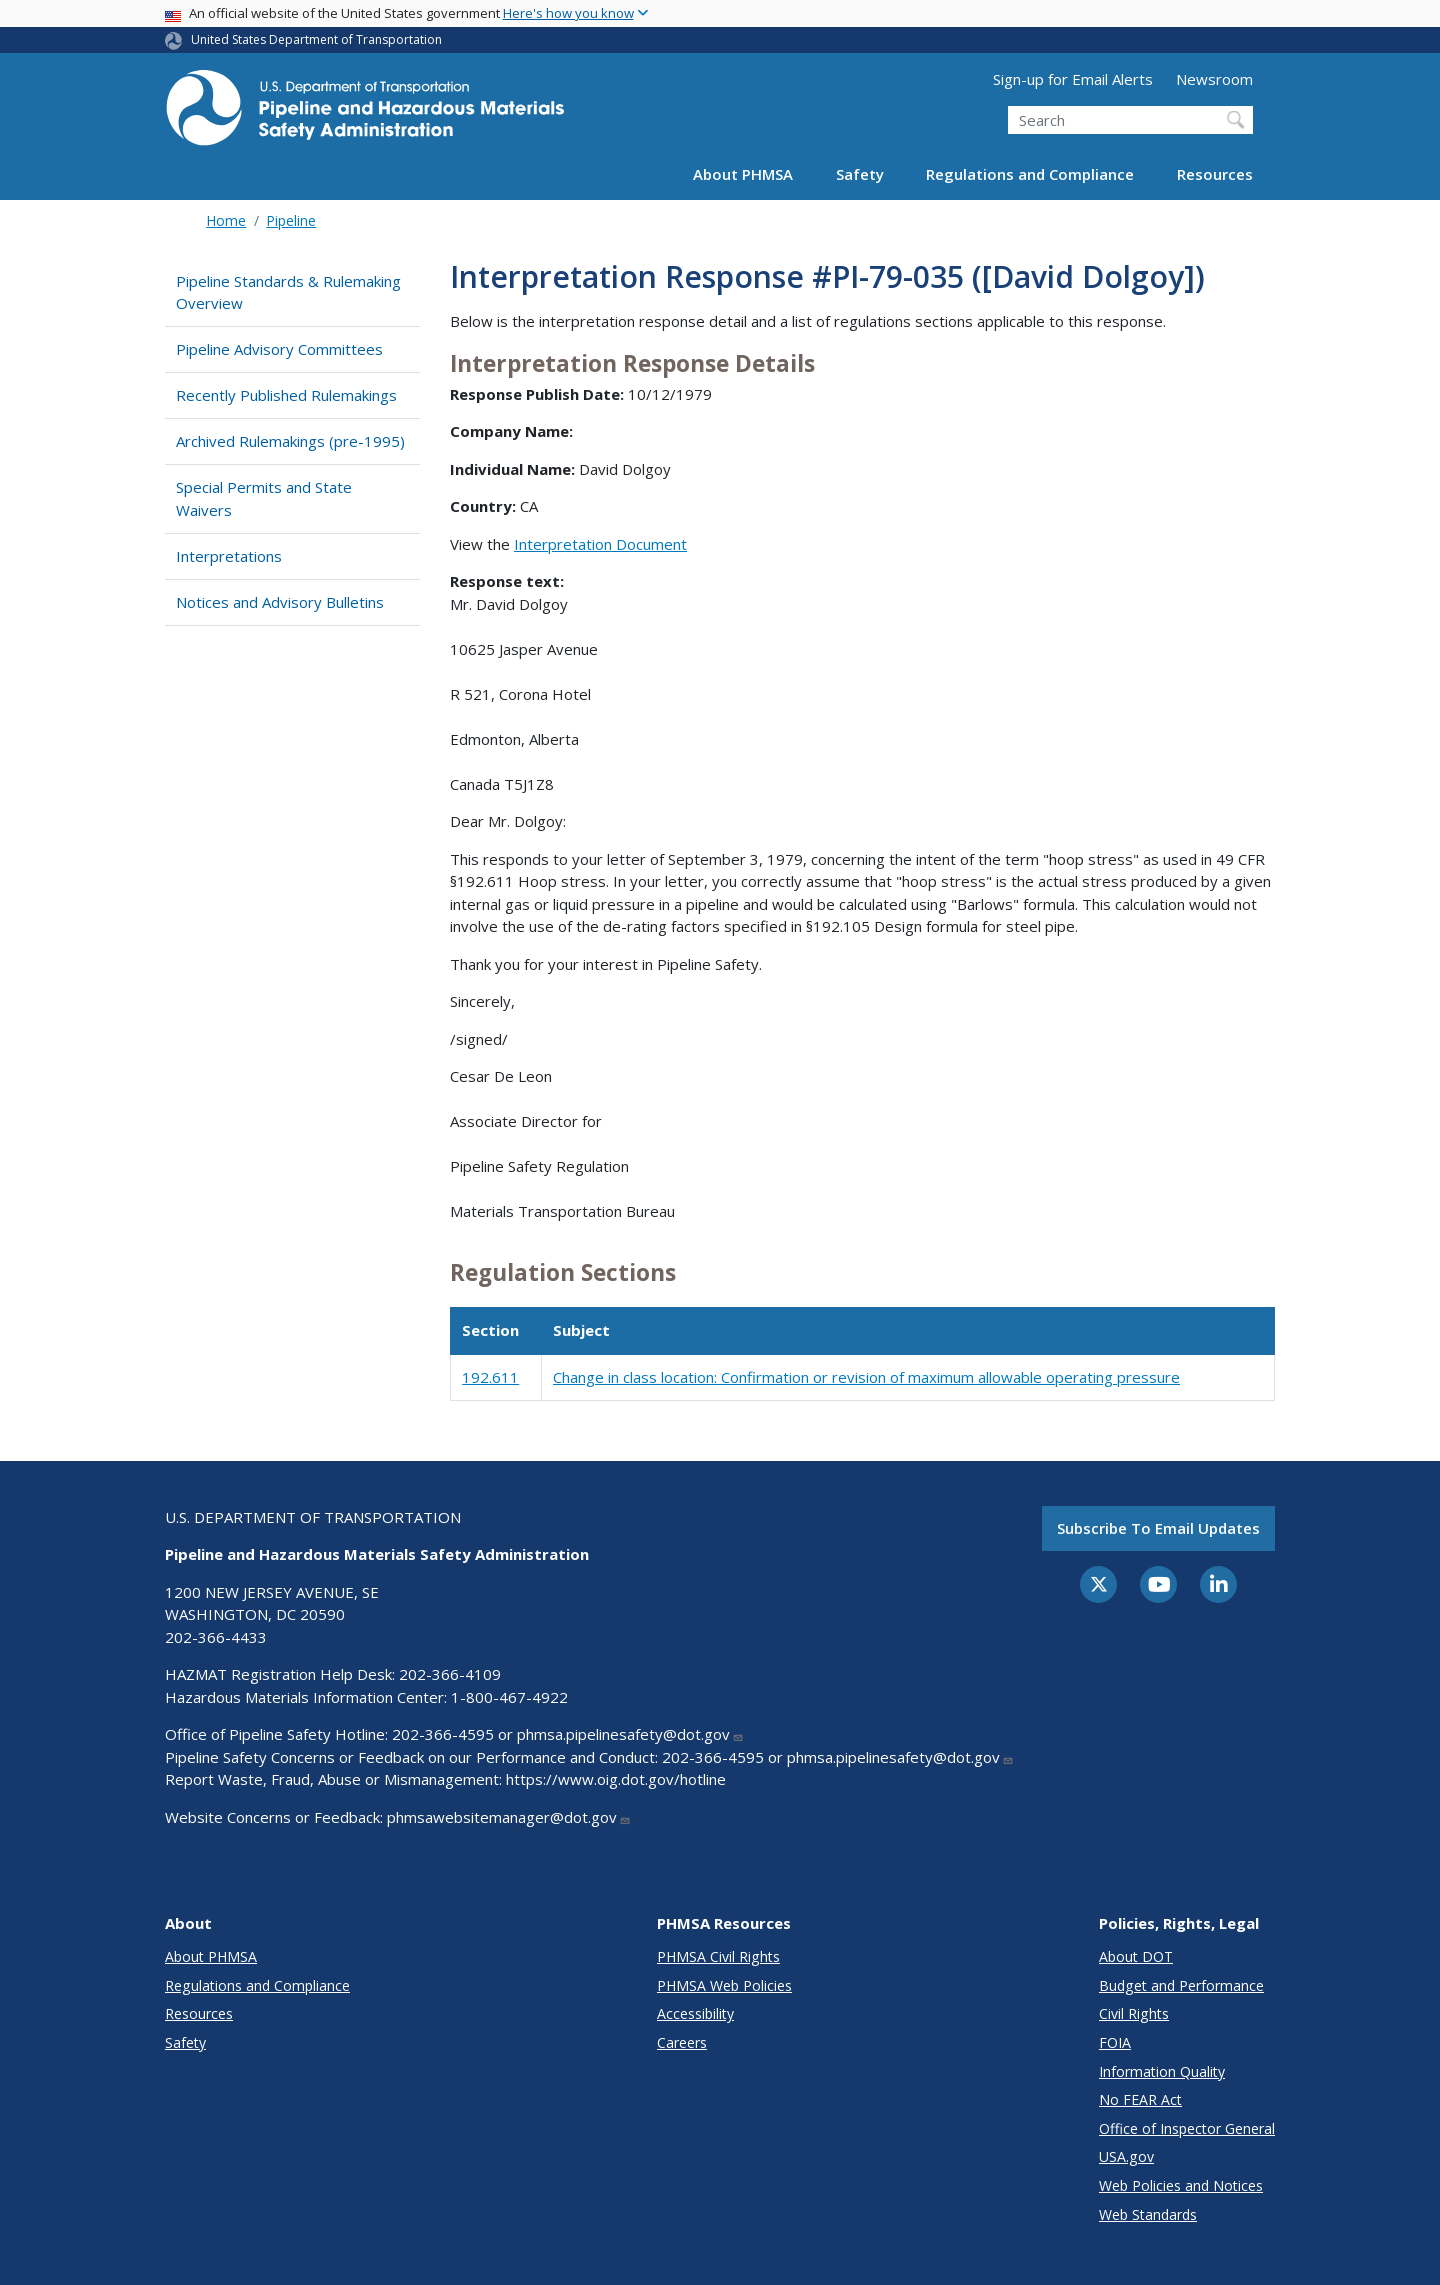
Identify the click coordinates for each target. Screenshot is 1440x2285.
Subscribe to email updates (1158, 1528)
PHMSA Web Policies (724, 1985)
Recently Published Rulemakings (286, 395)
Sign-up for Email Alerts (1073, 79)
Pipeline (291, 220)
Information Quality (1162, 2071)
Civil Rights (1134, 2013)
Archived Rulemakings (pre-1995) (290, 441)
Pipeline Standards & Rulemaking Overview (288, 292)
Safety (860, 174)
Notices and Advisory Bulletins (280, 602)
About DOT (1136, 1956)
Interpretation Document (600, 544)
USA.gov (1126, 2156)
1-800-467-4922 (509, 1697)
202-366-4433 (216, 1637)
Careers (682, 2042)
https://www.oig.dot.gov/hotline (616, 1779)
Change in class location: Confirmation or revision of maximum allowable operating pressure (866, 1377)
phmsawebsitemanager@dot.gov (509, 1817)
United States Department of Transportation (316, 39)
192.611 (490, 1377)
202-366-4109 (450, 1674)
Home (226, 220)
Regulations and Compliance (1030, 174)
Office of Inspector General (1187, 2128)
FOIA (1115, 2042)
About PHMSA (743, 174)
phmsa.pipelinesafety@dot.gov (630, 1734)
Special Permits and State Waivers (264, 498)
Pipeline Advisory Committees (279, 349)
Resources (1215, 174)
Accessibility (695, 2013)
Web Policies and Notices (1181, 2185)
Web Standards (1148, 2214)
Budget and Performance (1181, 1985)
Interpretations (229, 556)
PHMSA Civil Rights (718, 1956)
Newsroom (1214, 79)
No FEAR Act (1140, 2099)
